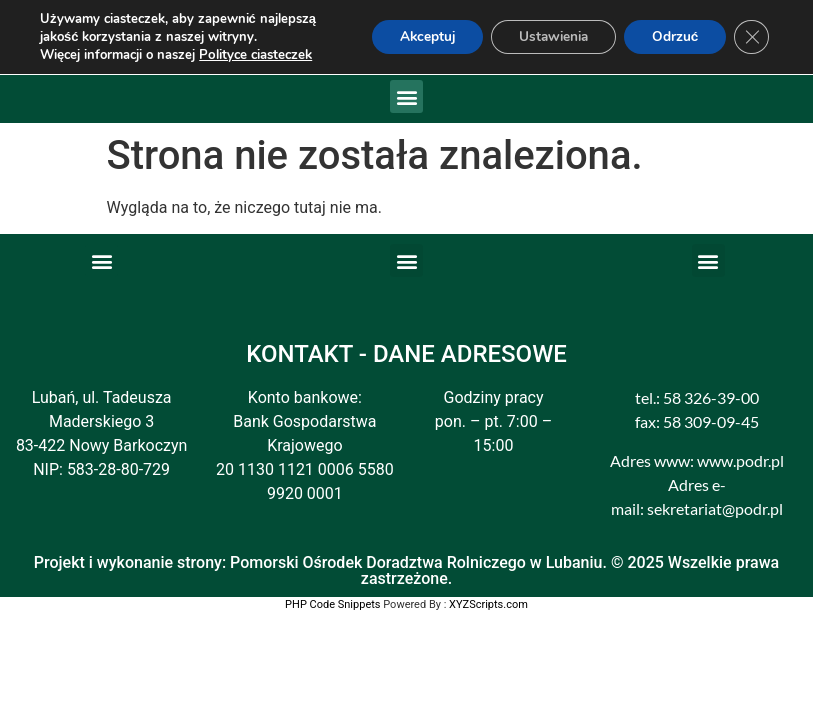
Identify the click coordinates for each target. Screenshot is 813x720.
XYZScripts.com (488, 604)
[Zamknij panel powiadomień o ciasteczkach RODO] (751, 37)
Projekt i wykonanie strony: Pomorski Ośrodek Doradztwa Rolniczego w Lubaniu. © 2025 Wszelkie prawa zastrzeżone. (406, 570)
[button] (406, 96)
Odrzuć (671, 36)
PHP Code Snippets (332, 604)
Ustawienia (543, 36)
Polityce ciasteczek (255, 55)
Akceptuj (410, 36)
